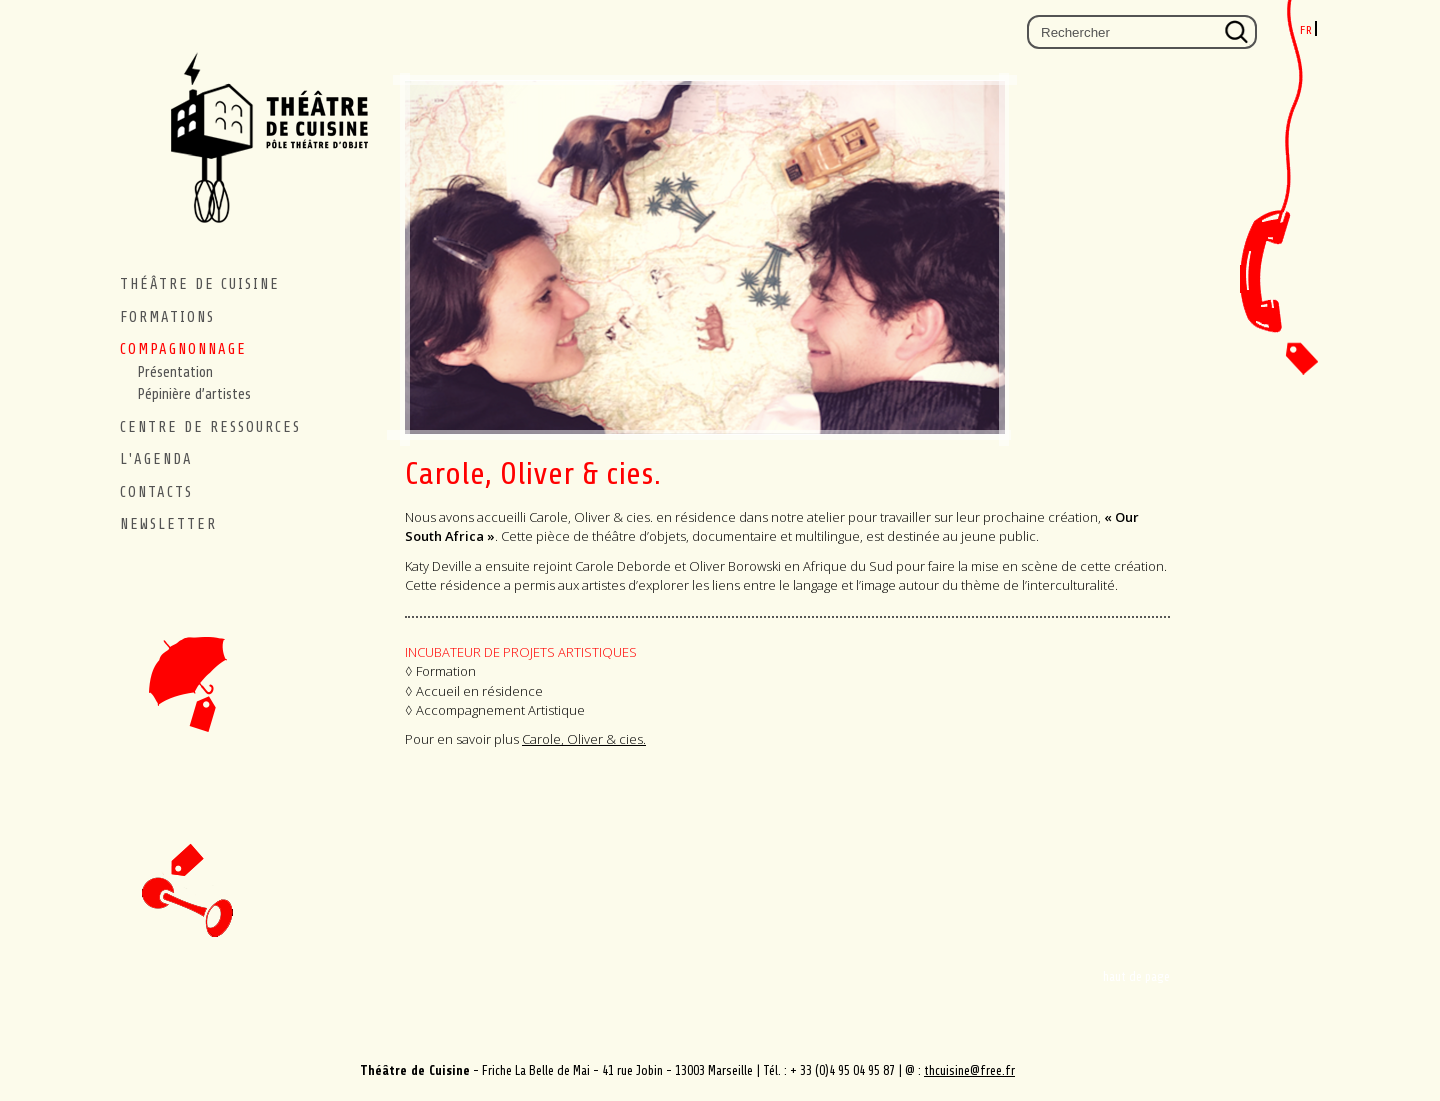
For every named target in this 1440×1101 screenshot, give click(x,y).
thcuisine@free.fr (969, 1070)
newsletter (187, 870)
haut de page (1136, 976)
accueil (187, 639)
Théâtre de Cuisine (260, 152)
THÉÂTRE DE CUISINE (200, 284)
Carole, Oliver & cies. (584, 739)
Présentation (175, 372)
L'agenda (156, 459)
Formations (167, 317)
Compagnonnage (183, 349)
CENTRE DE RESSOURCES (210, 427)
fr (1306, 29)
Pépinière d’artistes (194, 394)
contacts (156, 492)
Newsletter (168, 524)
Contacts (1288, 297)
